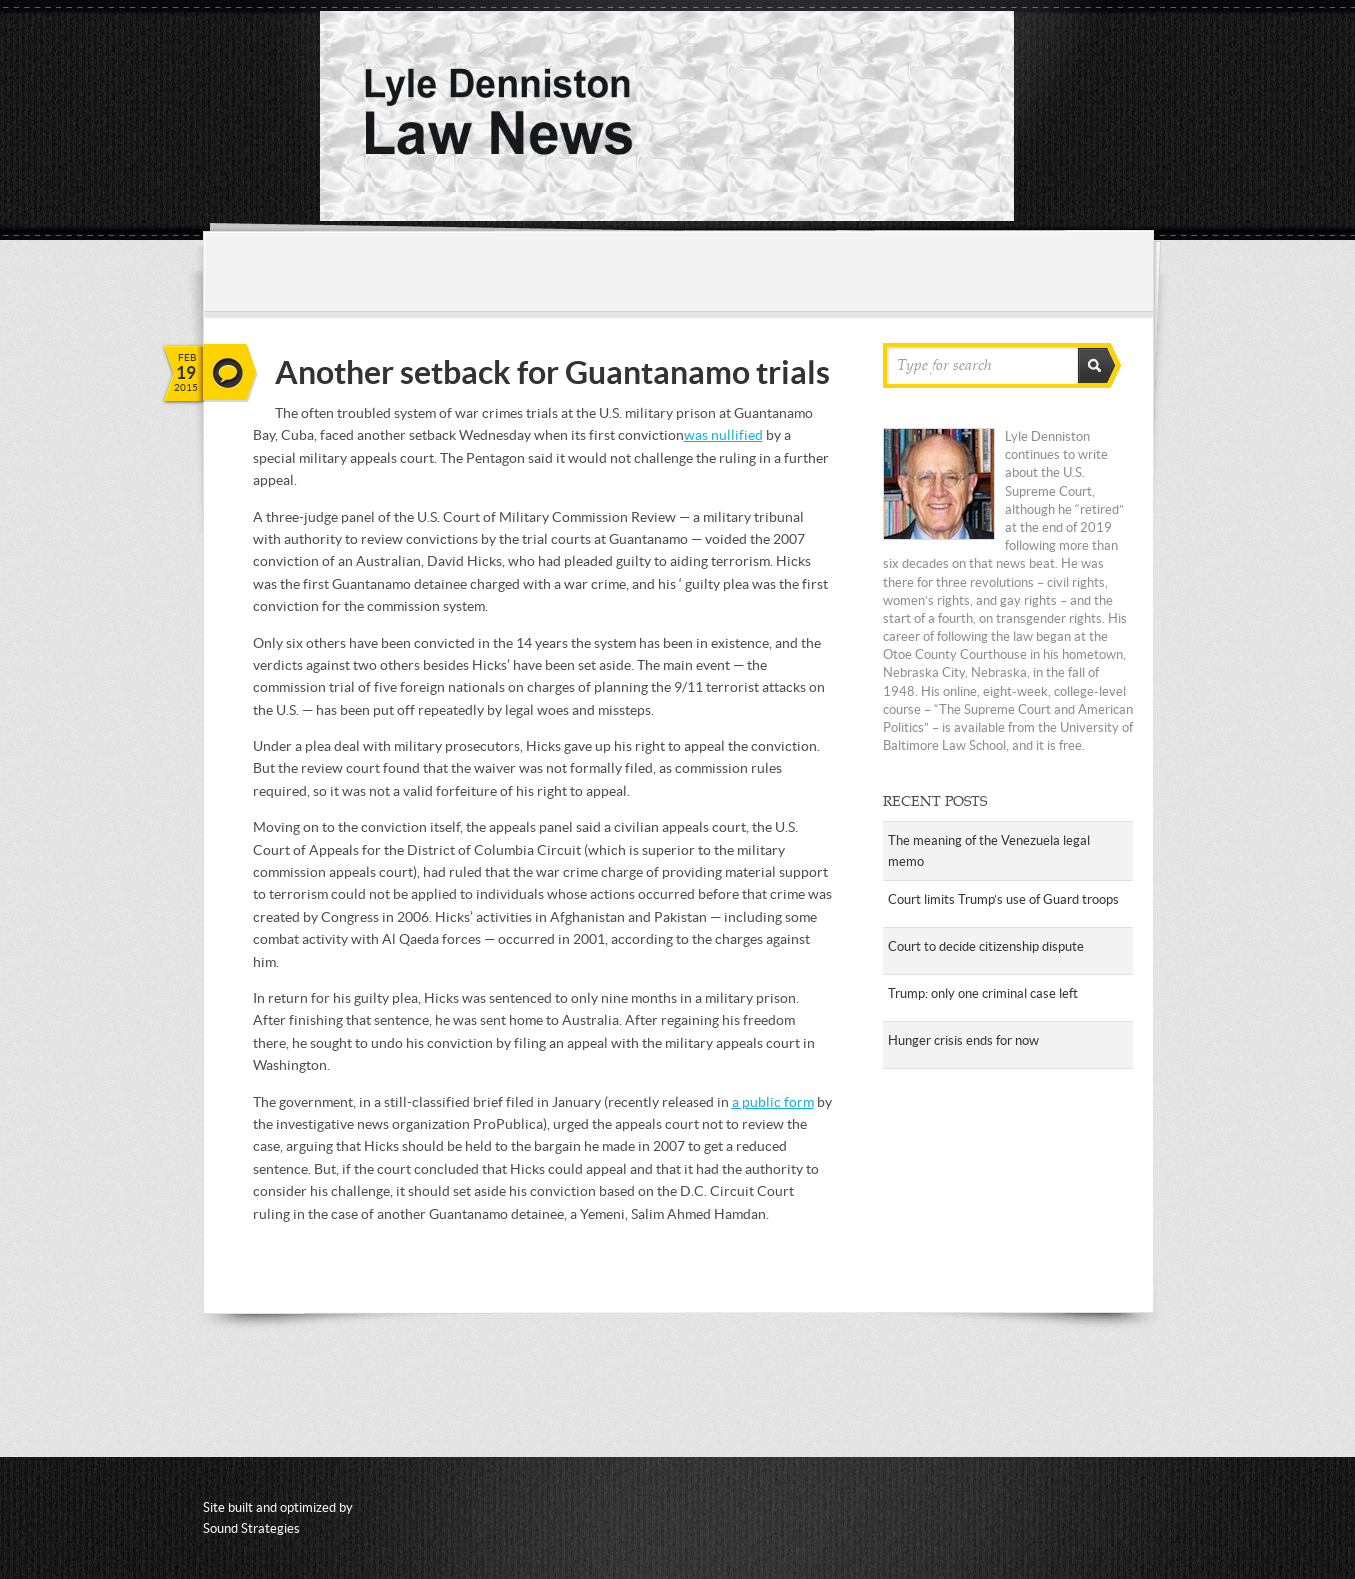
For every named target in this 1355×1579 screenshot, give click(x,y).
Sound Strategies (251, 1528)
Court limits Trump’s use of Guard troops (1003, 899)
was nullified (723, 435)
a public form (773, 1102)
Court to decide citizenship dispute (986, 946)
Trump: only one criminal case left (983, 993)
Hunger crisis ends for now (963, 1040)
